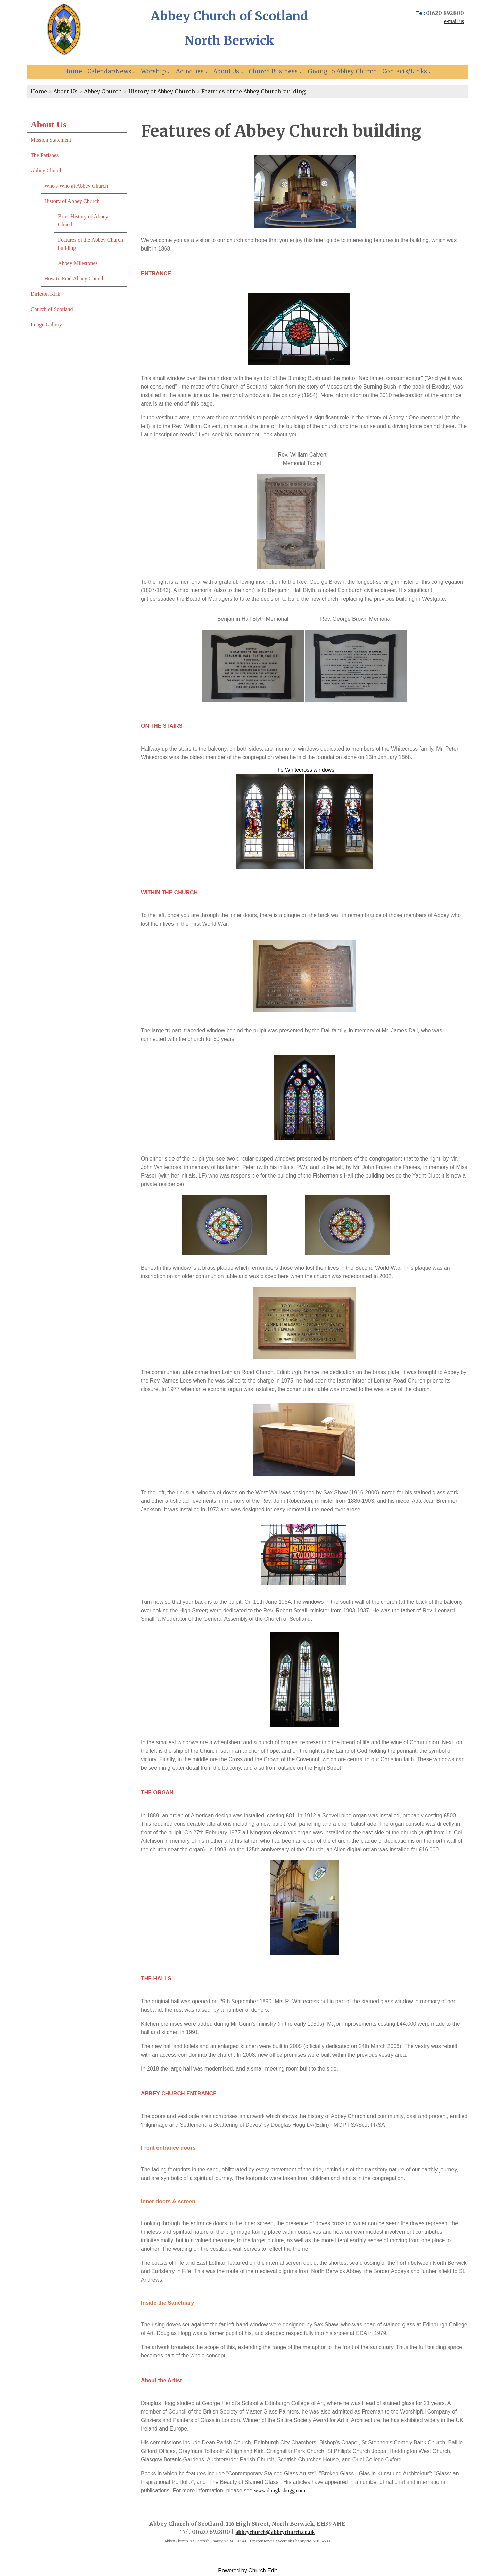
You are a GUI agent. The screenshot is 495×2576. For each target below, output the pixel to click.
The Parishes (45, 155)
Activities (190, 71)
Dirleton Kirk (45, 294)
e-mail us (454, 21)
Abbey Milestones (78, 263)
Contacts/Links (404, 71)
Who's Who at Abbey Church (76, 186)
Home (73, 71)
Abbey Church (103, 91)
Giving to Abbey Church (342, 71)
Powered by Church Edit (247, 2570)
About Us (226, 71)
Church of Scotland (52, 309)
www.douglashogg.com (279, 2491)
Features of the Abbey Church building (253, 91)
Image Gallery (46, 324)
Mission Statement (51, 140)
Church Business (273, 71)
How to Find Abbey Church (74, 278)
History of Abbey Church (161, 91)
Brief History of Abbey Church (83, 220)
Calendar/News (109, 71)
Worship (153, 71)
